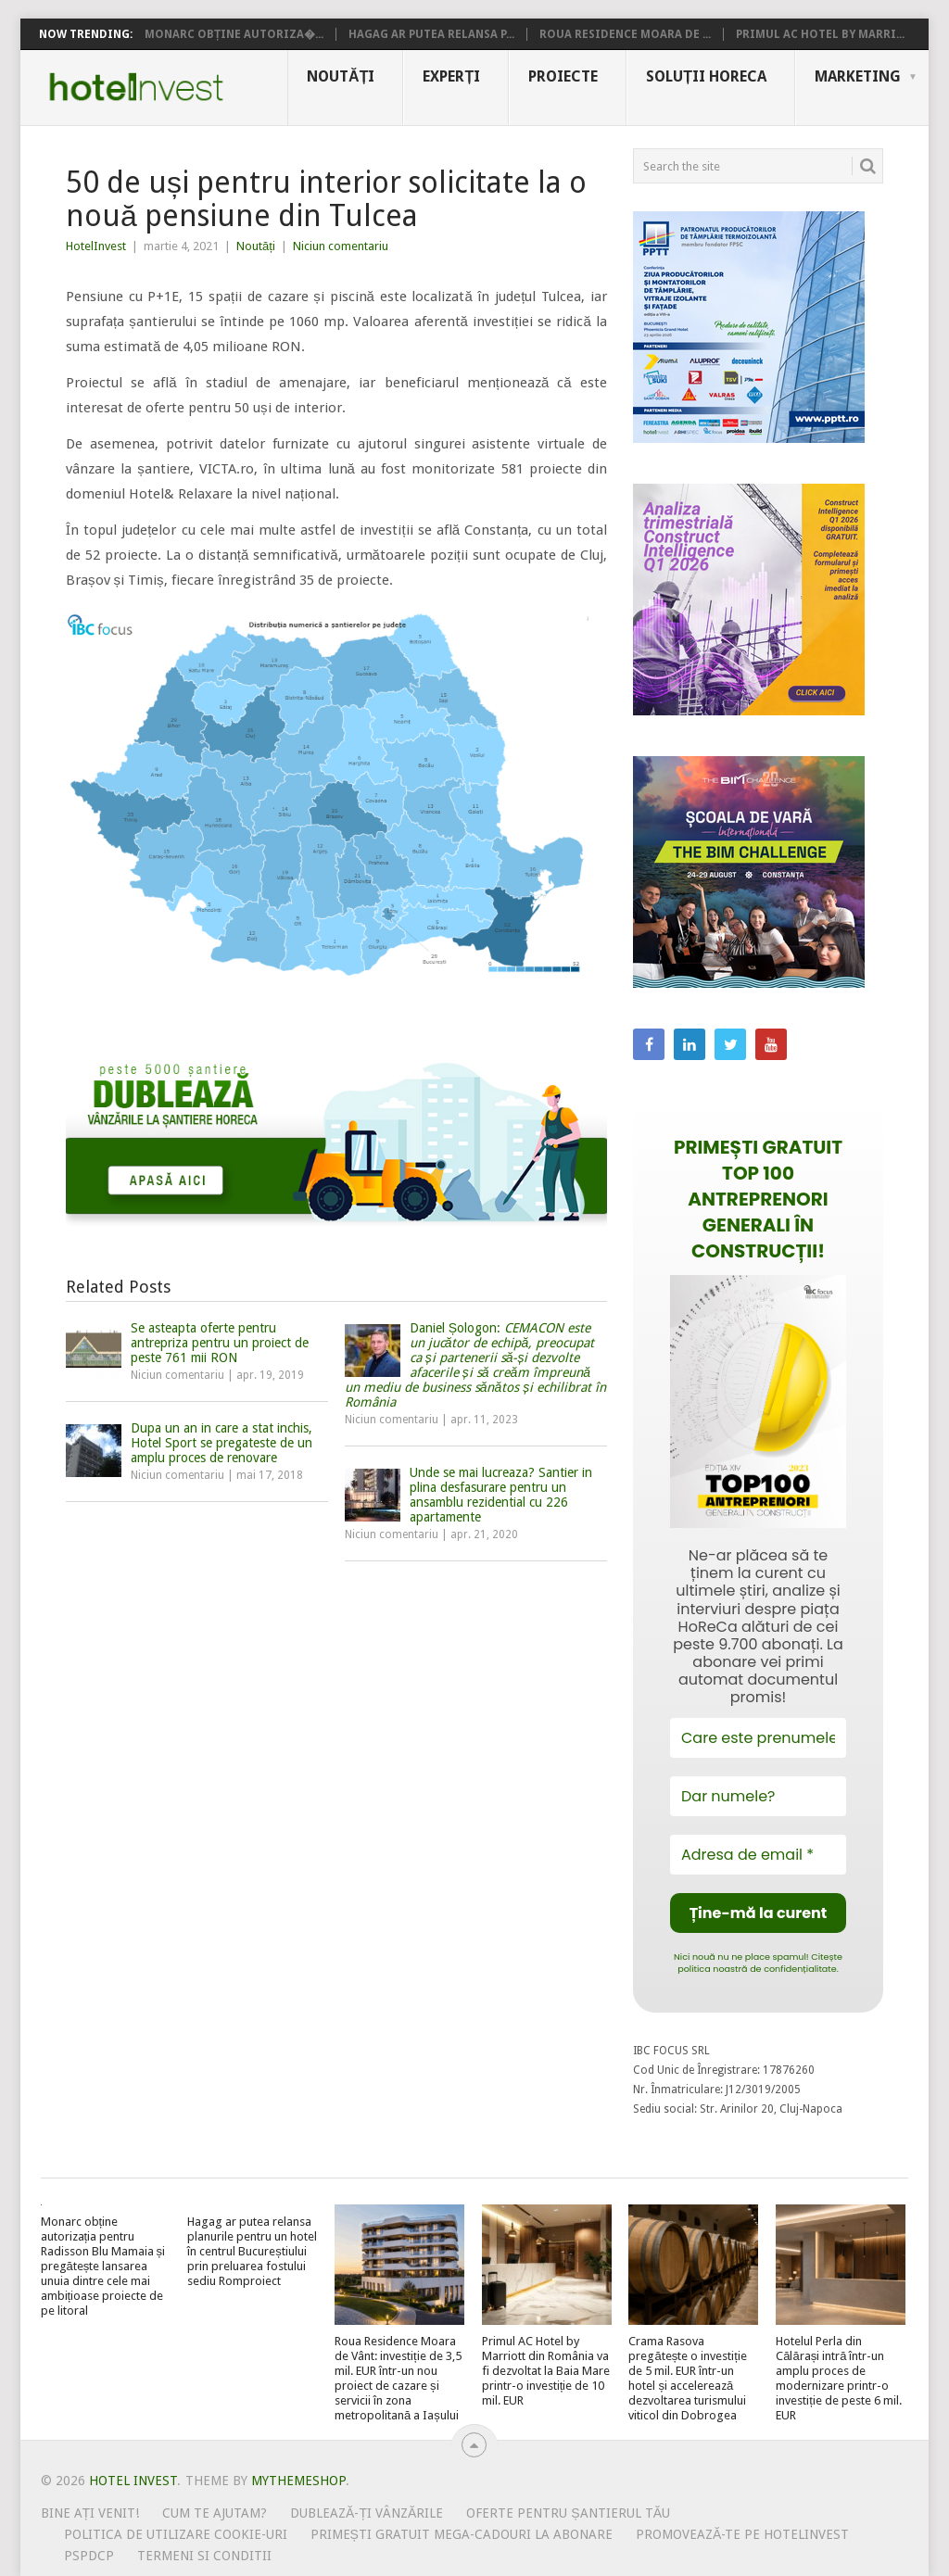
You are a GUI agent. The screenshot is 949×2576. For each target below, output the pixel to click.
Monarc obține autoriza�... (234, 34)
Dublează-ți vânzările (366, 2513)
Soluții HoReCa (706, 76)
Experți (451, 76)
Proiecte (563, 76)
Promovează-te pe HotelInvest (742, 2534)
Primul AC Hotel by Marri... (820, 34)
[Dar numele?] (758, 1796)
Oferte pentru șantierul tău (568, 2513)
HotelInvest (96, 246)
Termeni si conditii (204, 2555)
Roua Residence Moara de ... (625, 34)
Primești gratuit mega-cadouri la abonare (461, 2534)
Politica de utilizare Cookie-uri (175, 2534)
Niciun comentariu (340, 246)
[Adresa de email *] (758, 1855)
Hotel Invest (136, 87)
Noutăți (340, 76)
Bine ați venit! (90, 2513)
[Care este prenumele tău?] (758, 1738)
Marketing (858, 76)
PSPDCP (89, 2555)
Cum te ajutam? (214, 2513)
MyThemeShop (298, 2480)
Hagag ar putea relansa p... (431, 34)
